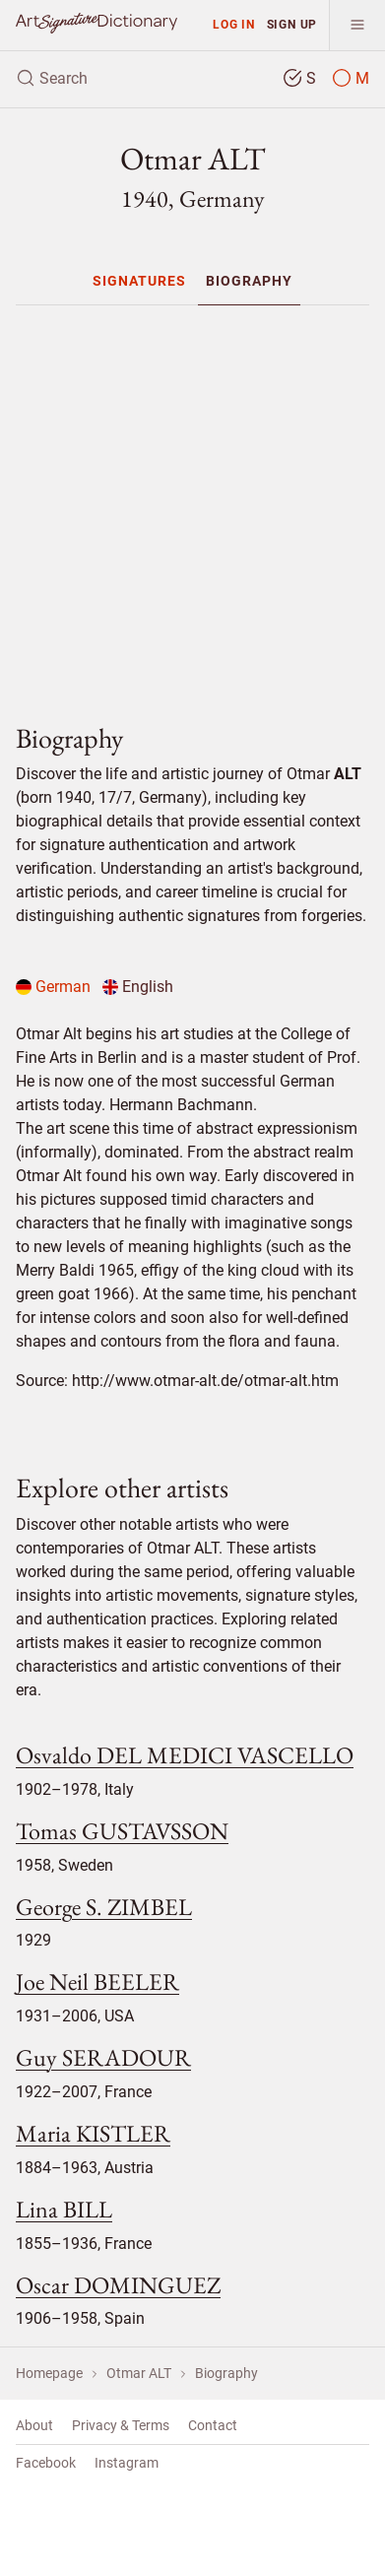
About (34, 2425)
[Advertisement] (200, 506)
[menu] (357, 25)
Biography (249, 281)
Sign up (292, 24)
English (137, 986)
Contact (212, 2425)
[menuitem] (139, 281)
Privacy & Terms (120, 2425)
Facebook (46, 2463)
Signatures (139, 281)
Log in (234, 24)
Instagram (127, 2463)
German (53, 986)
